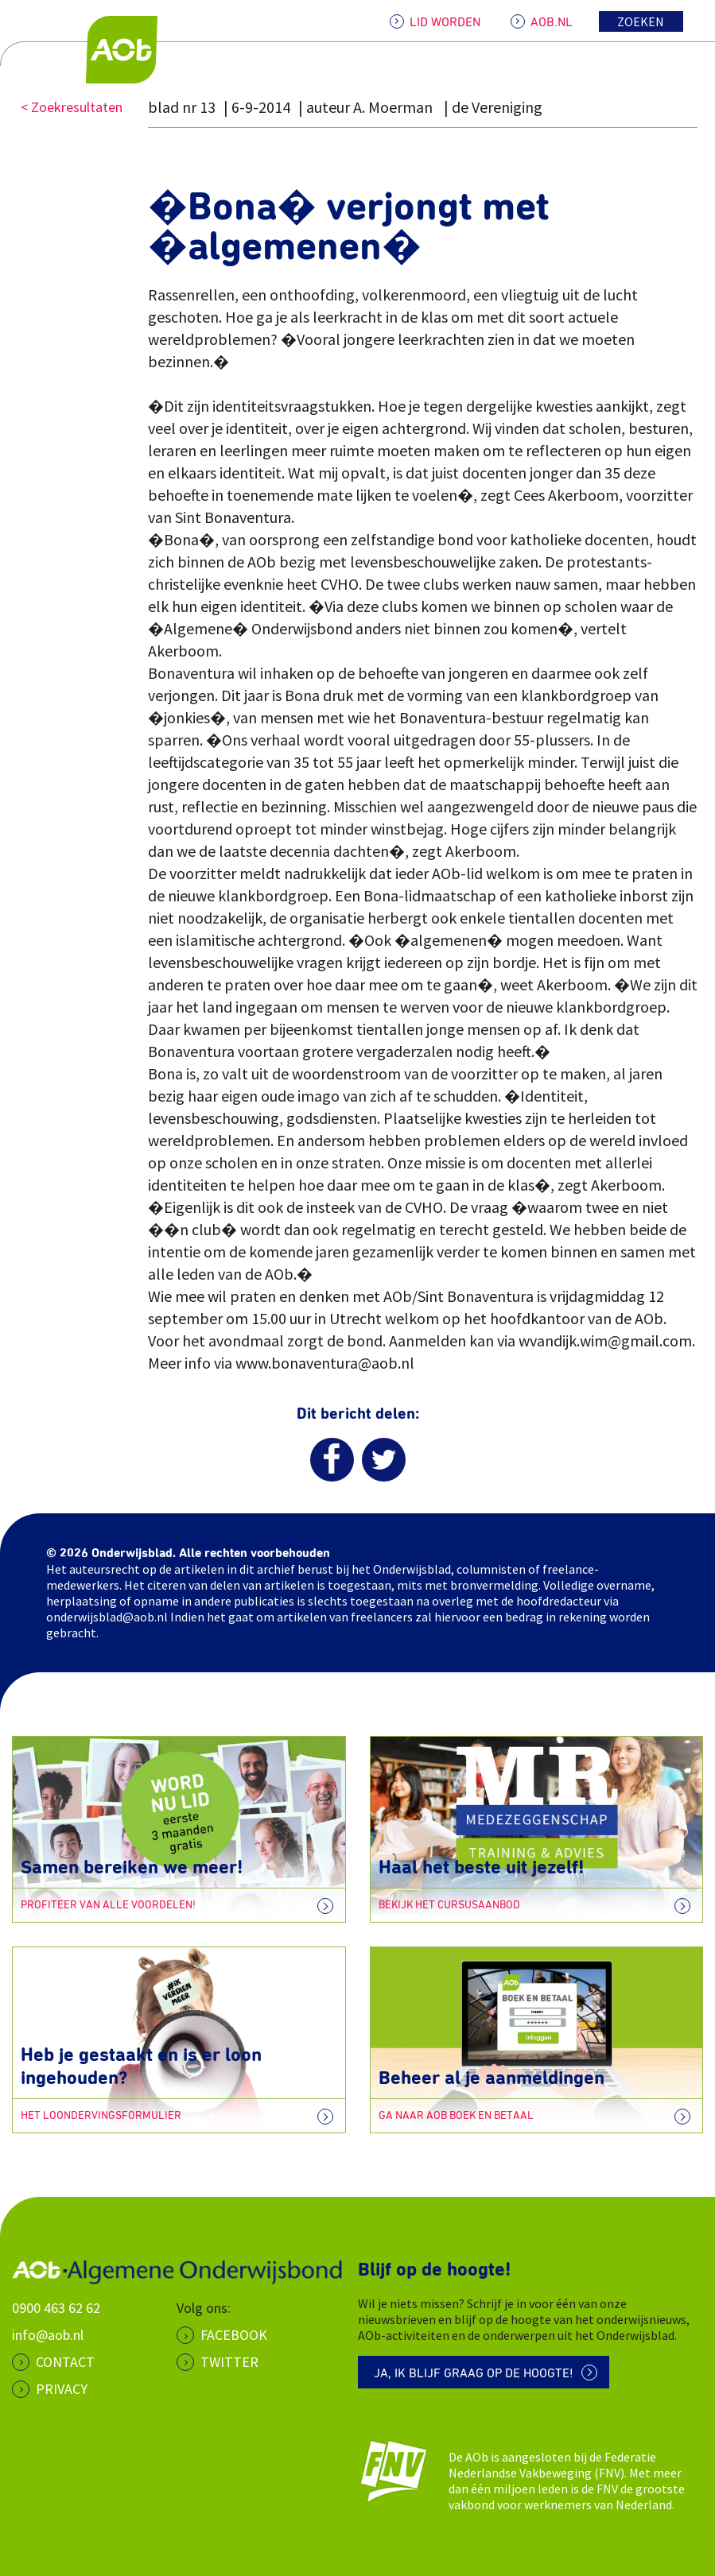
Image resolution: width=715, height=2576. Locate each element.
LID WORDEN (445, 22)
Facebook (233, 2335)
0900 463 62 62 (56, 2308)
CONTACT (65, 2362)
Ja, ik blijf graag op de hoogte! (473, 2373)
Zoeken (640, 21)
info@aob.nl (48, 2335)
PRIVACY (61, 2389)
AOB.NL (551, 22)
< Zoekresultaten (71, 107)
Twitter (229, 2362)
